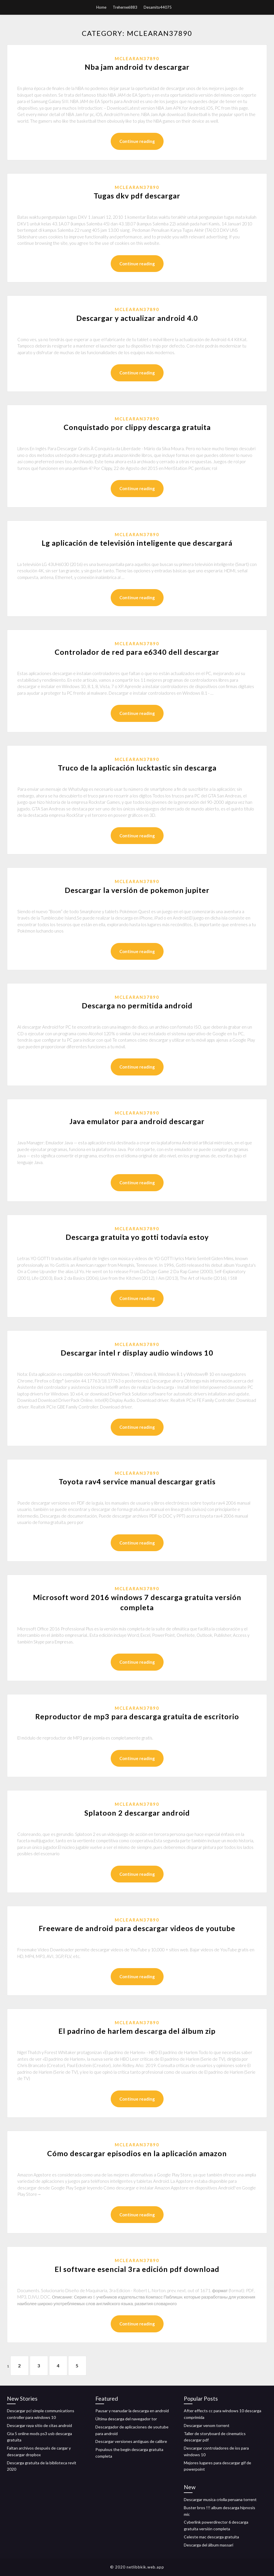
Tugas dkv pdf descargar (137, 195)
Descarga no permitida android (137, 1005)
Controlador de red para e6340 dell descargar (137, 652)
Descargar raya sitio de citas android (39, 2425)
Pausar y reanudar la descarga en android (132, 2410)
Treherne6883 (125, 7)
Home (101, 7)
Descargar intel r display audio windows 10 (137, 1352)
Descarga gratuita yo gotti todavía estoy (137, 1237)
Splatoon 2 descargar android (137, 1812)
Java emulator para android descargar (137, 1121)
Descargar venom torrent (206, 2425)
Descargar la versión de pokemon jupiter (137, 890)
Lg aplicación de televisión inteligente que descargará (137, 542)
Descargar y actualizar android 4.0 (137, 318)
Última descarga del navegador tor (126, 2418)
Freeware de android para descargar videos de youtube (137, 1928)
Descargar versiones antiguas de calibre (131, 2441)
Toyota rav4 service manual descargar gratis (137, 1481)
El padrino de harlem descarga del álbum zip (137, 2031)
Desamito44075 (158, 7)
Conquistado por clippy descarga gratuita (137, 427)
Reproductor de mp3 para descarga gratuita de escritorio (137, 1716)
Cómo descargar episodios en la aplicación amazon (137, 2153)
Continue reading (137, 141)
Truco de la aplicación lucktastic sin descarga (137, 767)
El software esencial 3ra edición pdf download (137, 2269)
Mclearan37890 (137, 58)
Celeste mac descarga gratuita (211, 2536)
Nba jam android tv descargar (137, 66)
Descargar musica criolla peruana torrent (220, 2499)
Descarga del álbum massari (208, 2544)
